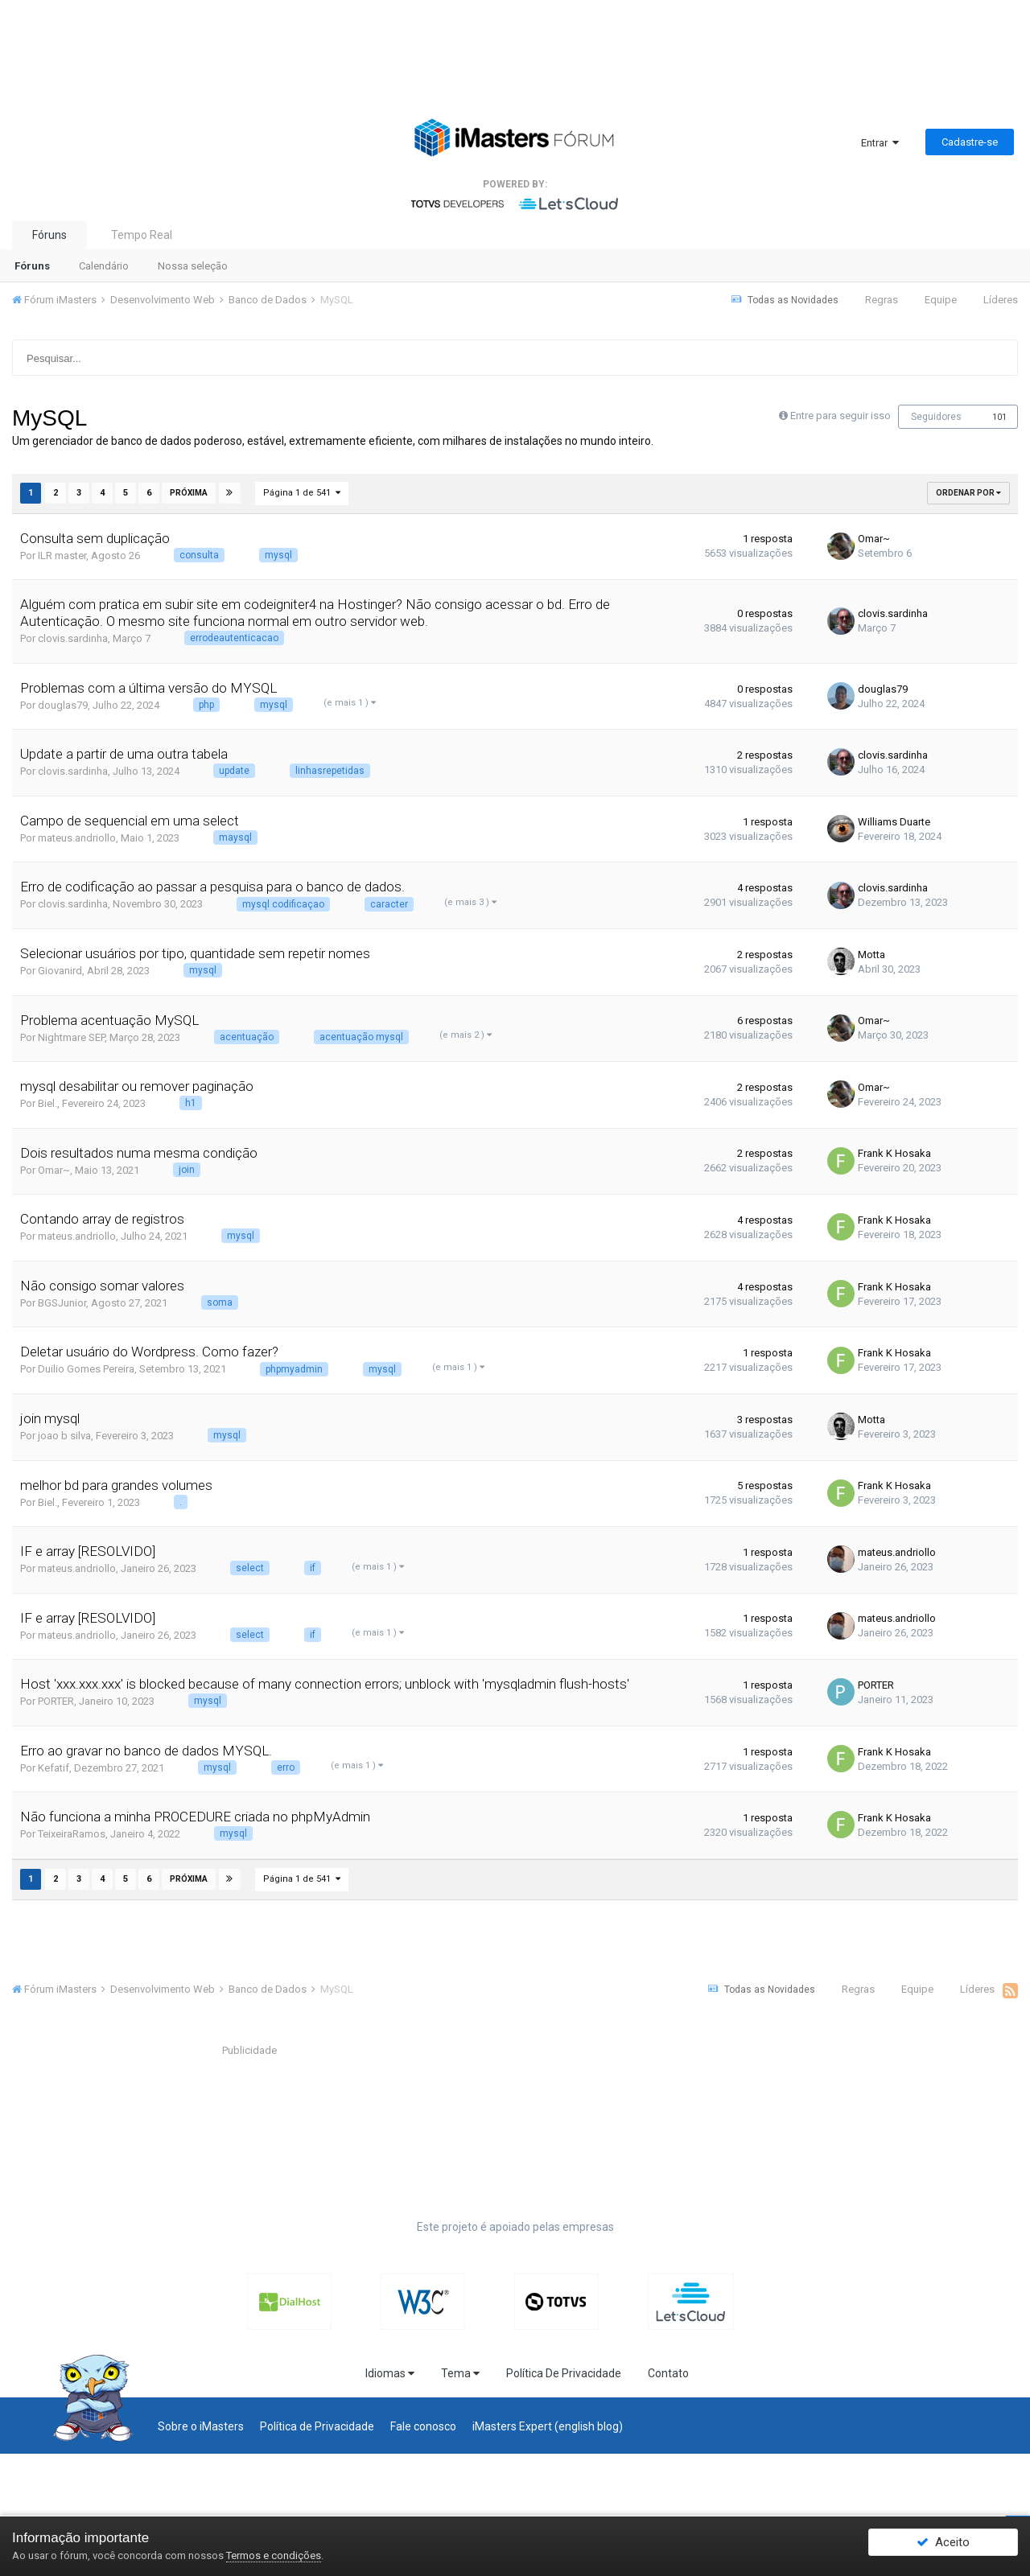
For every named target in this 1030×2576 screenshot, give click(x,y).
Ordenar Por (968, 492)
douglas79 (63, 704)
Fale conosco (423, 2424)
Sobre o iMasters (201, 2424)
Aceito (943, 2546)
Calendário (104, 266)
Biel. (47, 1103)
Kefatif (53, 1767)
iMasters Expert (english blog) (547, 2424)
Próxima (187, 492)
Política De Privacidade (563, 2370)
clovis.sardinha (73, 638)
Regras (881, 300)
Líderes (1000, 300)
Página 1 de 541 (300, 492)
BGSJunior (62, 1302)
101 (999, 417)
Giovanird (60, 970)
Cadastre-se (969, 142)
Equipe (941, 300)
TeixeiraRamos (71, 1834)
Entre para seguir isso (840, 415)
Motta (854, 954)
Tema (460, 2370)
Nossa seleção (193, 266)
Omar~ (857, 539)
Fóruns (49, 234)
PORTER (56, 1701)
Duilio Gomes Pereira (86, 1369)
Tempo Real (141, 234)
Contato (668, 2370)
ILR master (62, 555)
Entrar (880, 143)
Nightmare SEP (71, 1037)
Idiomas (389, 2370)
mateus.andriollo (77, 837)
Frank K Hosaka (877, 1153)
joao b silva (64, 1435)
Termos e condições (273, 2555)
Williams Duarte (877, 821)
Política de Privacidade (317, 2424)
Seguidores (936, 416)
